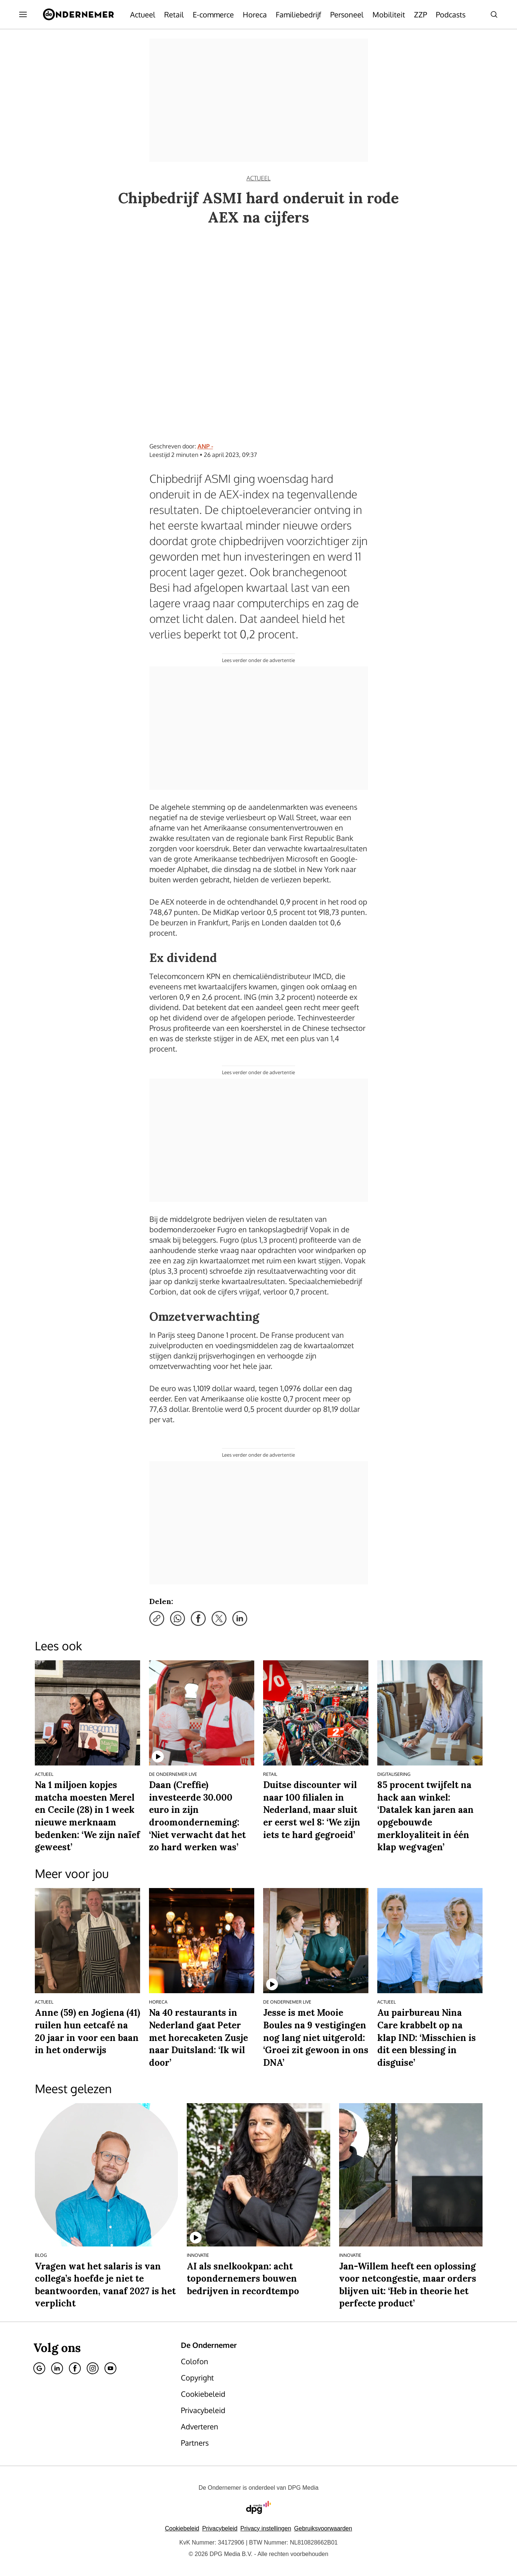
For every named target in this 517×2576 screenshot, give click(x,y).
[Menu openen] (23, 14)
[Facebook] (75, 2368)
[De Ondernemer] (78, 14)
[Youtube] (110, 2368)
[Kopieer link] (156, 1618)
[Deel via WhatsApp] (177, 1618)
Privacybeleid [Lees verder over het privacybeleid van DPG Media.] (219, 2528)
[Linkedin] (57, 2368)
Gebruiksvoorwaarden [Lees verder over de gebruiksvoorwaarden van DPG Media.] (323, 2528)
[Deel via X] (219, 1618)
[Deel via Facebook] (198, 1618)
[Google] (39, 2368)
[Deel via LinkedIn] (239, 1618)
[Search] (494, 14)
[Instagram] (93, 2368)
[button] (266, 2528)
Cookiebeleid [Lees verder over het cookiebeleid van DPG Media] (182, 2528)
